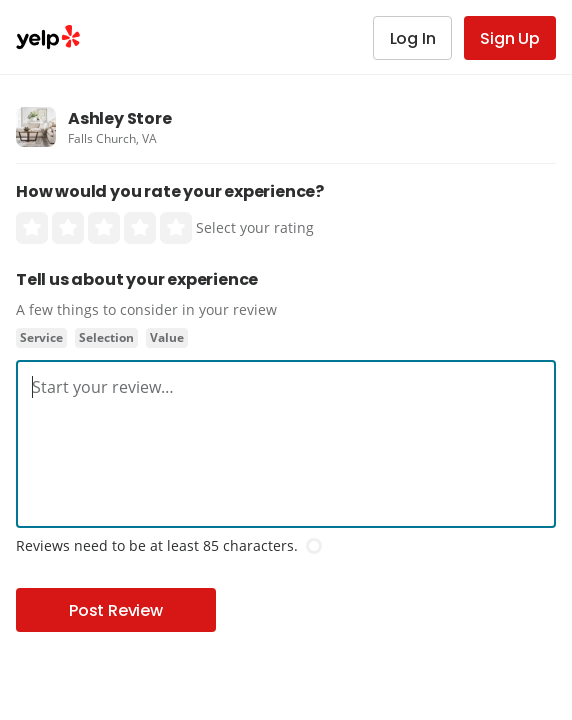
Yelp (48, 37)
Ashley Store (120, 118)
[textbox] (286, 387)
